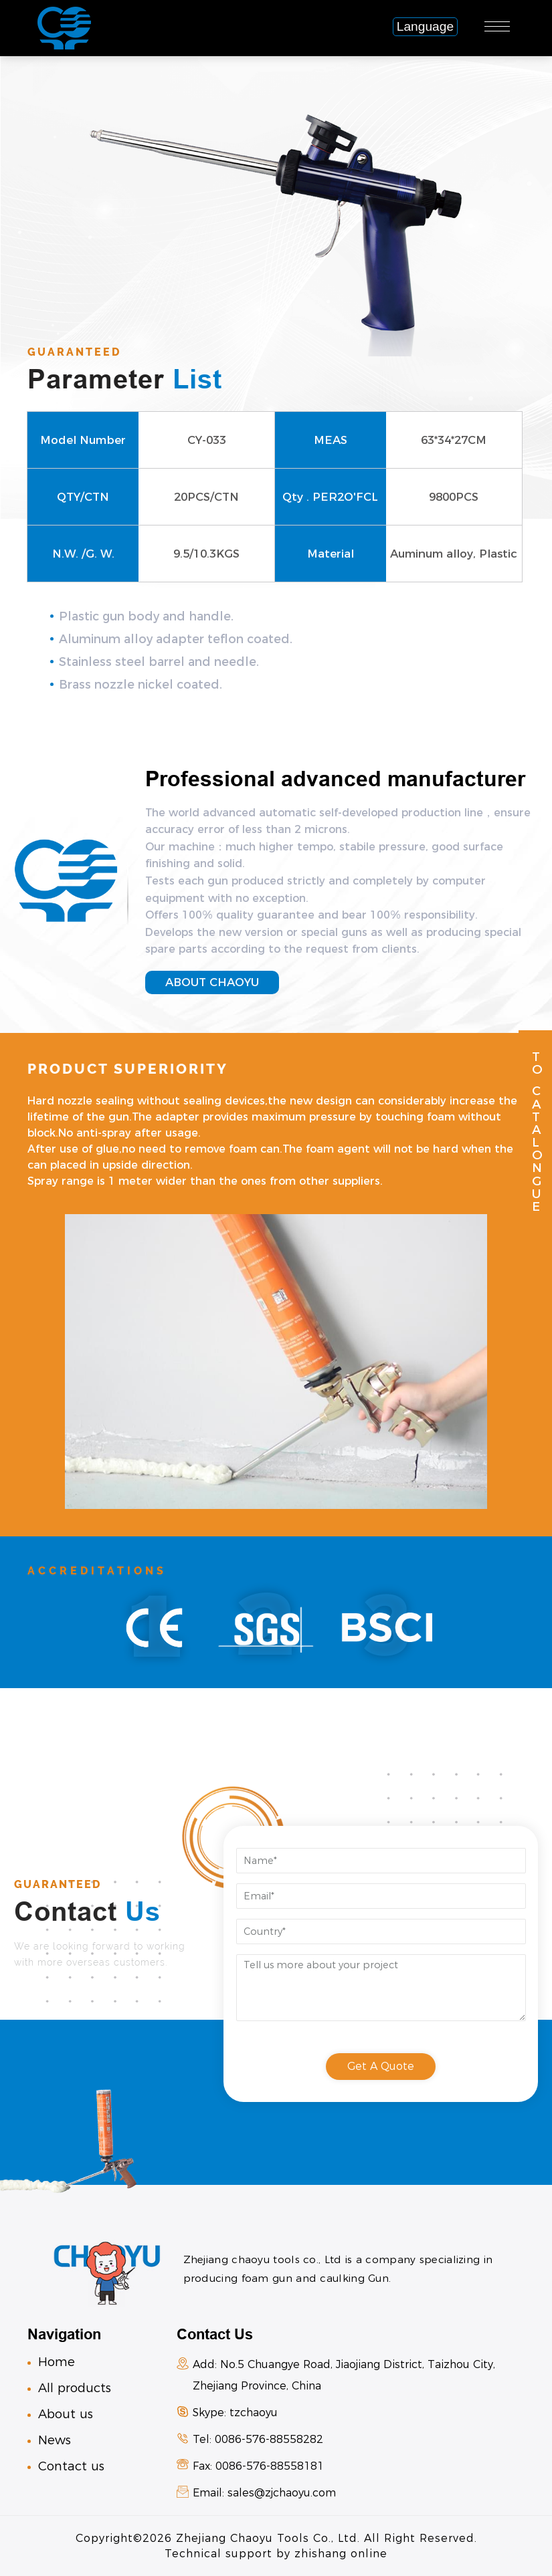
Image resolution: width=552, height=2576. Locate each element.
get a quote (380, 2066)
